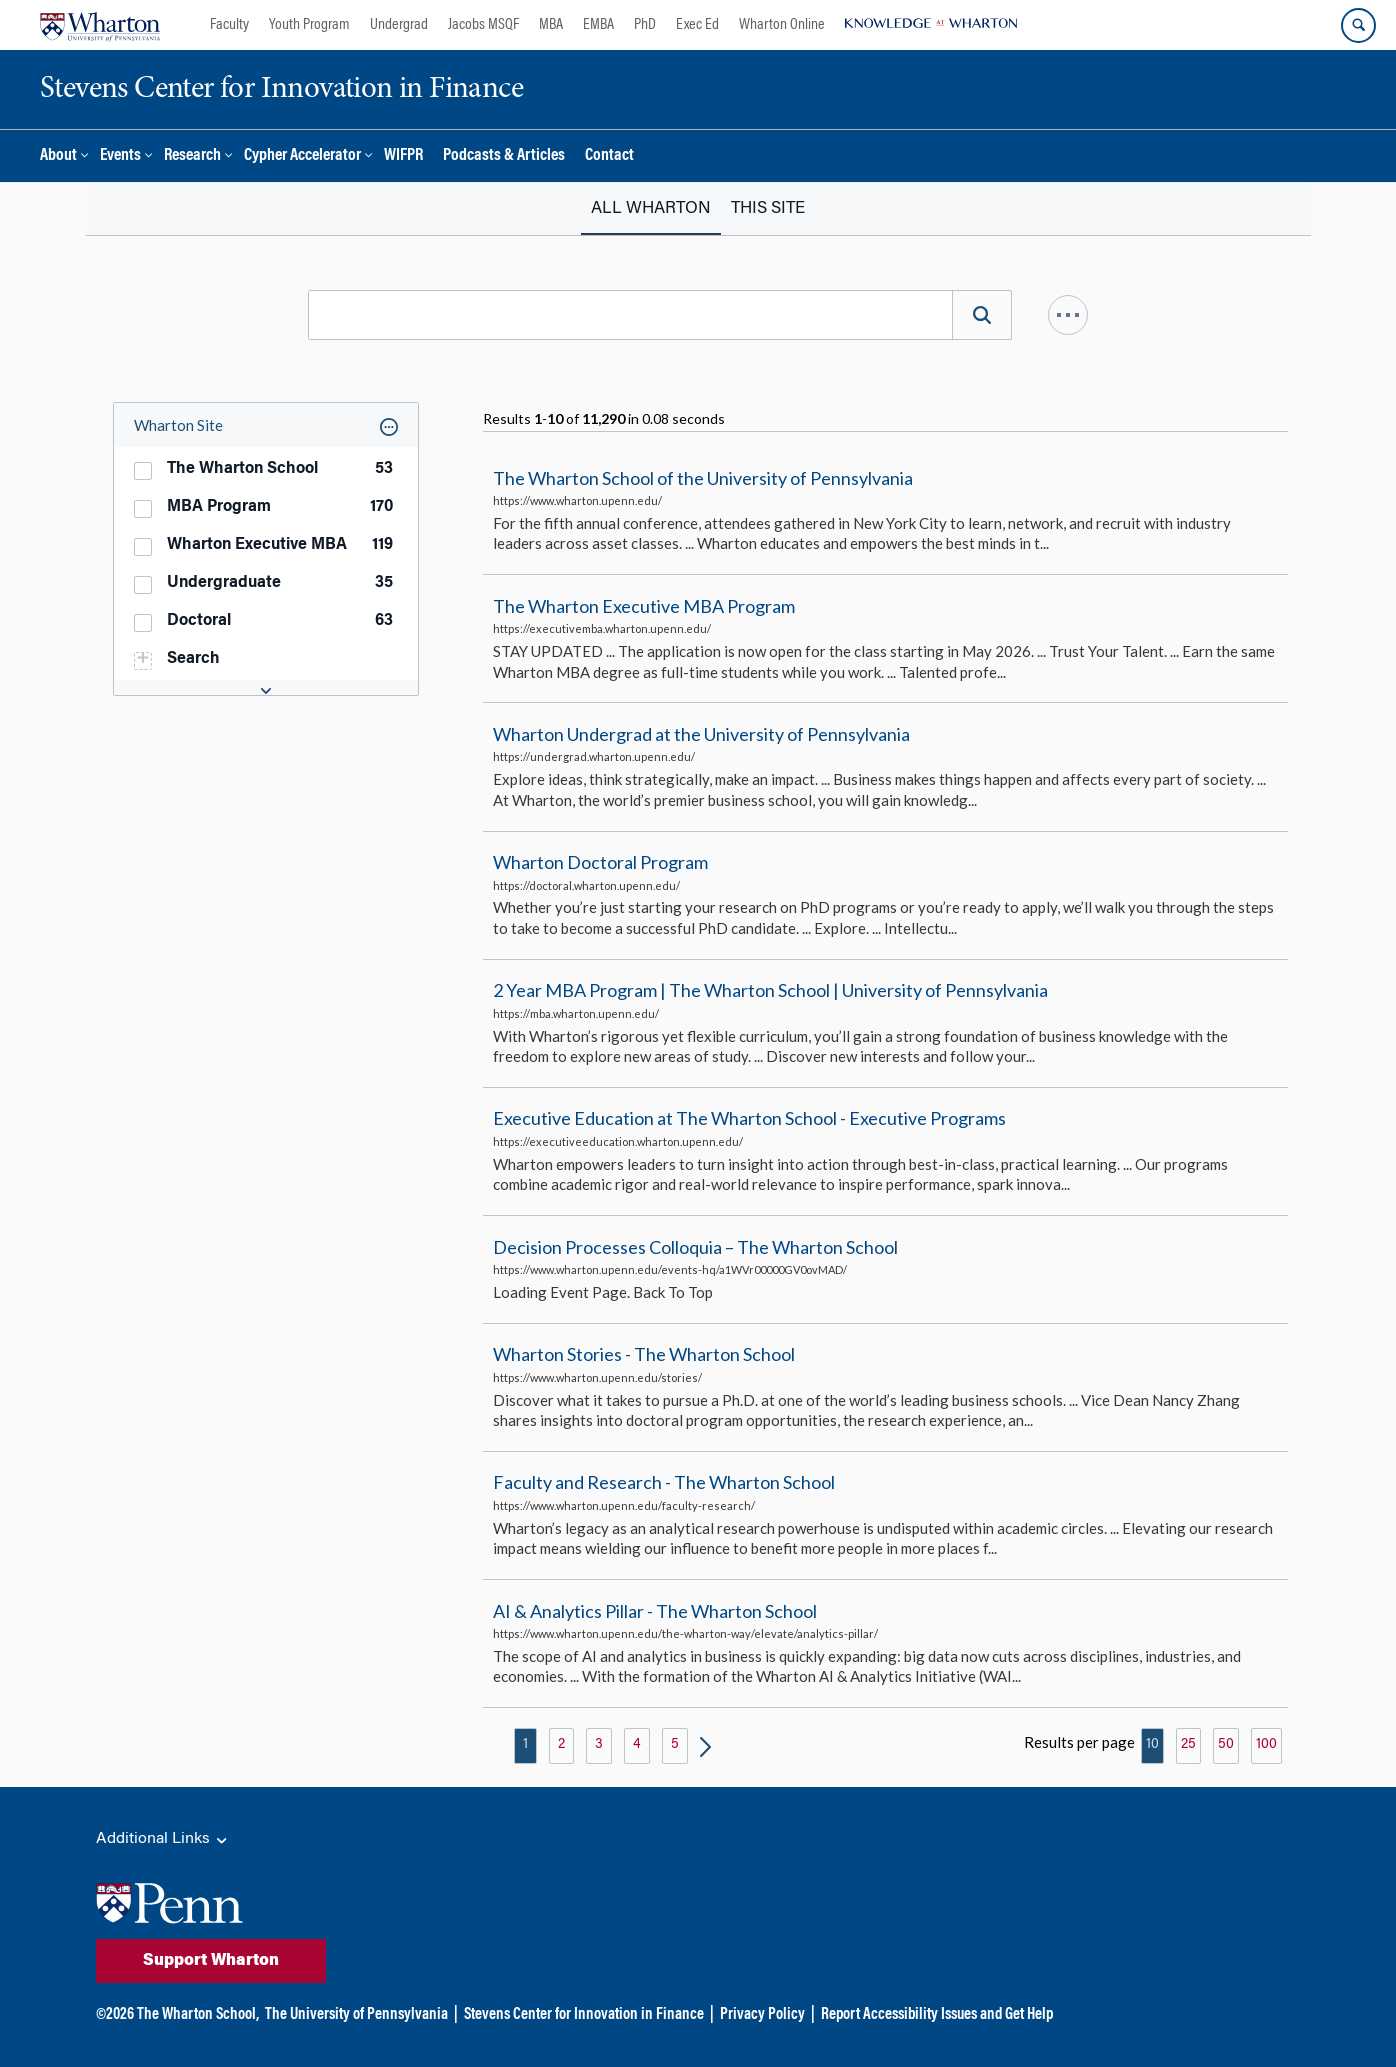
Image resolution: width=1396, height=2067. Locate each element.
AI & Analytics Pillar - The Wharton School (655, 1611)
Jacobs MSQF (483, 25)
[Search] (982, 315)
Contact (609, 156)
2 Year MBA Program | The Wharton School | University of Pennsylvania (770, 990)
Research (192, 156)
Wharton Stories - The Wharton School (644, 1354)
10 (1152, 1745)
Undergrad (399, 25)
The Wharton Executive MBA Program (644, 606)
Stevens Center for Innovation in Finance (584, 2015)
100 (1266, 1745)
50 (1226, 1745)
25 (1188, 1745)
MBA (551, 25)
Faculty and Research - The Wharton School (664, 1483)
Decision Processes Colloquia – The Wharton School (695, 1247)
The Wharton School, (198, 2015)
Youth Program (309, 25)
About (58, 156)
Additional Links (163, 1840)
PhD (645, 25)
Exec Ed (697, 25)
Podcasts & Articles (504, 156)
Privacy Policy (762, 2015)
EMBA (598, 25)
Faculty (229, 25)
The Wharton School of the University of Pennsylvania (703, 478)
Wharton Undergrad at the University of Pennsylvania (701, 734)
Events (120, 156)
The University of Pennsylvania (356, 2015)
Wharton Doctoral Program (600, 862)
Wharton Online (782, 25)
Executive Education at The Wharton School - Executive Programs (749, 1119)
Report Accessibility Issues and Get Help (937, 2015)
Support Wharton (211, 1961)
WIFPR (403, 156)
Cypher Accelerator (302, 156)
